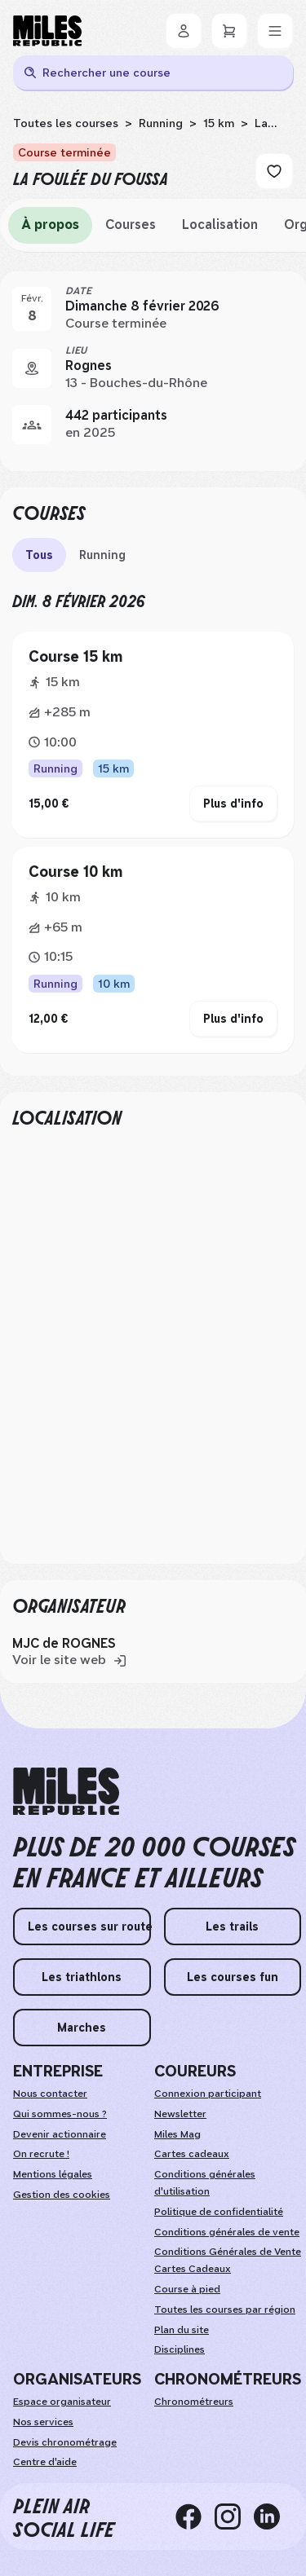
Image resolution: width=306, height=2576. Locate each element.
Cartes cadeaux (191, 2154)
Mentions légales (52, 2174)
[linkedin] (273, 2516)
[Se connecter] (184, 31)
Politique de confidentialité (218, 2211)
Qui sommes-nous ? (60, 2114)
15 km (218, 123)
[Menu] (275, 31)
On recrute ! (41, 2154)
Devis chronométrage (65, 2442)
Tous (39, 554)
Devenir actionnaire (59, 2134)
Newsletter (180, 2114)
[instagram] (234, 2516)
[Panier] (229, 31)
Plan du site (181, 2330)
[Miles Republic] (47, 30)
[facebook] (195, 2516)
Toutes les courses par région (224, 2309)
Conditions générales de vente (226, 2232)
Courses (130, 224)
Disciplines (179, 2349)
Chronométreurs (193, 2401)
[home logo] (66, 1792)
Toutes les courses (65, 123)
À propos (50, 224)
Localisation (220, 224)
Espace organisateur (62, 2401)
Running (161, 123)
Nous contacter (50, 2093)
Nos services (43, 2422)
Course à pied (187, 2289)
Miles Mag (177, 2134)
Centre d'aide (45, 2462)
